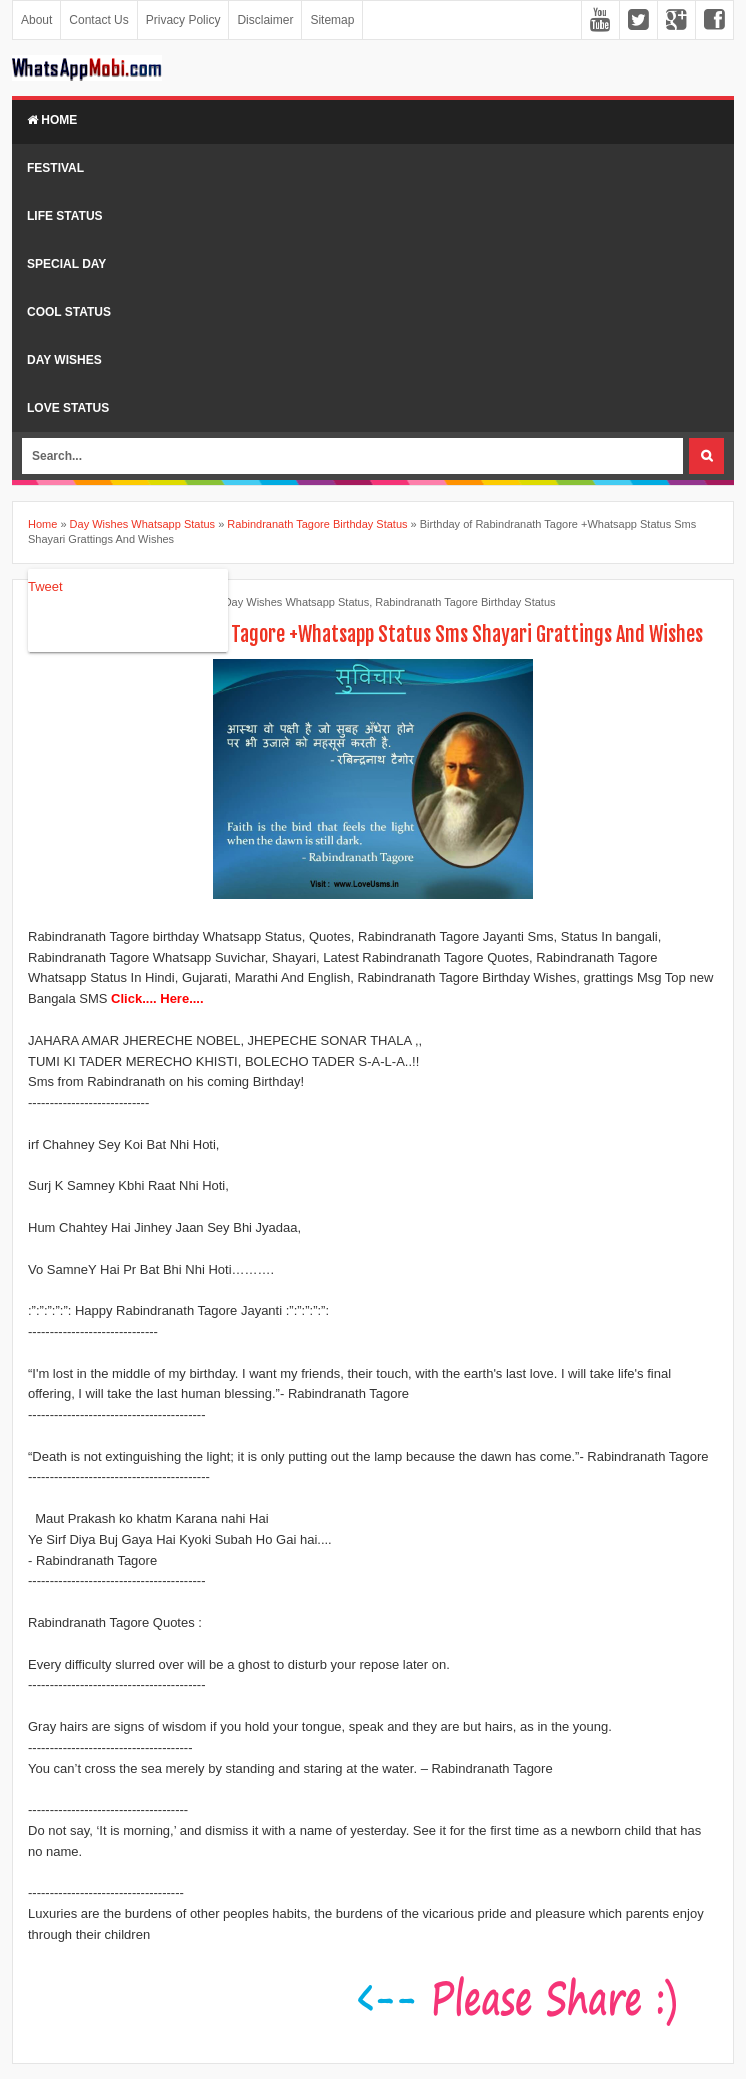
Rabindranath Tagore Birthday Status (465, 602)
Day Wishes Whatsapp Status (297, 602)
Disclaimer (265, 20)
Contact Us (98, 20)
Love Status (68, 408)
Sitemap (332, 20)
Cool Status (69, 312)
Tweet (45, 586)
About (36, 20)
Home (52, 120)
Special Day (66, 264)
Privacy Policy (183, 20)
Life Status (65, 216)
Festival (55, 168)
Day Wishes (64, 360)
